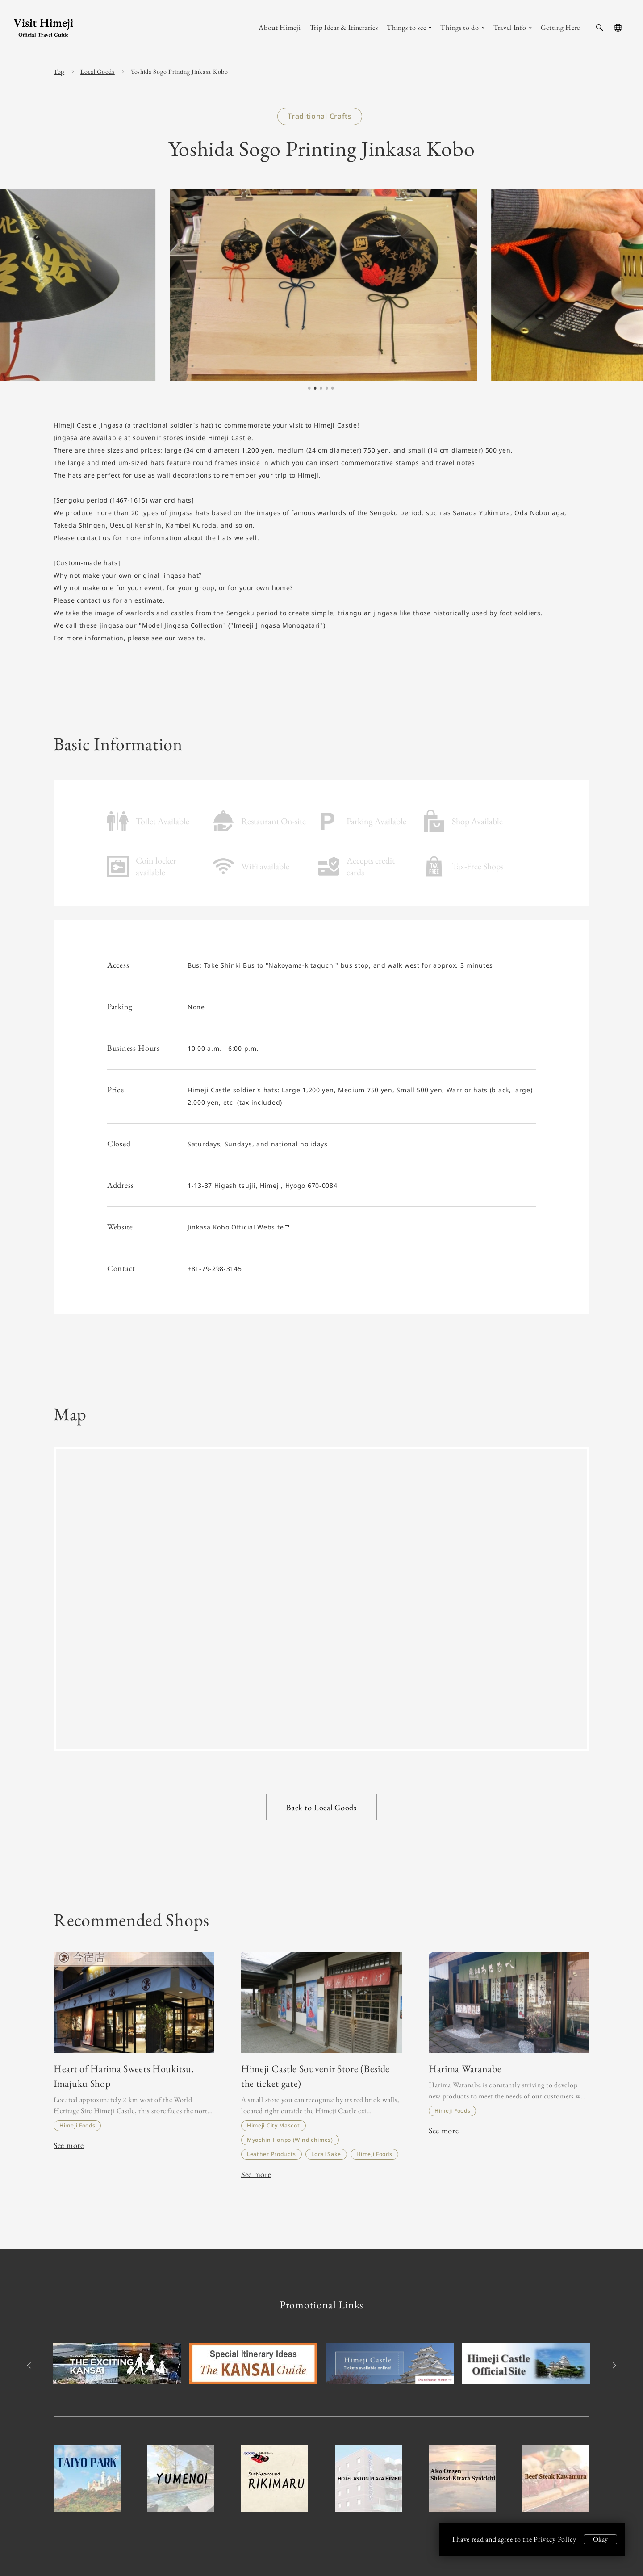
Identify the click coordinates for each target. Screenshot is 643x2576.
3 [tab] (321, 388)
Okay (600, 2539)
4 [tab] (326, 388)
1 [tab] (309, 388)
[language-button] (618, 28)
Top (59, 71)
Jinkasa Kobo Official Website (238, 1227)
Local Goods (97, 71)
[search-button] (600, 28)
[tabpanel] (321, 285)
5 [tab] (332, 388)
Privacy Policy (555, 2539)
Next (613, 2365)
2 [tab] (315, 388)
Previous (30, 2365)
